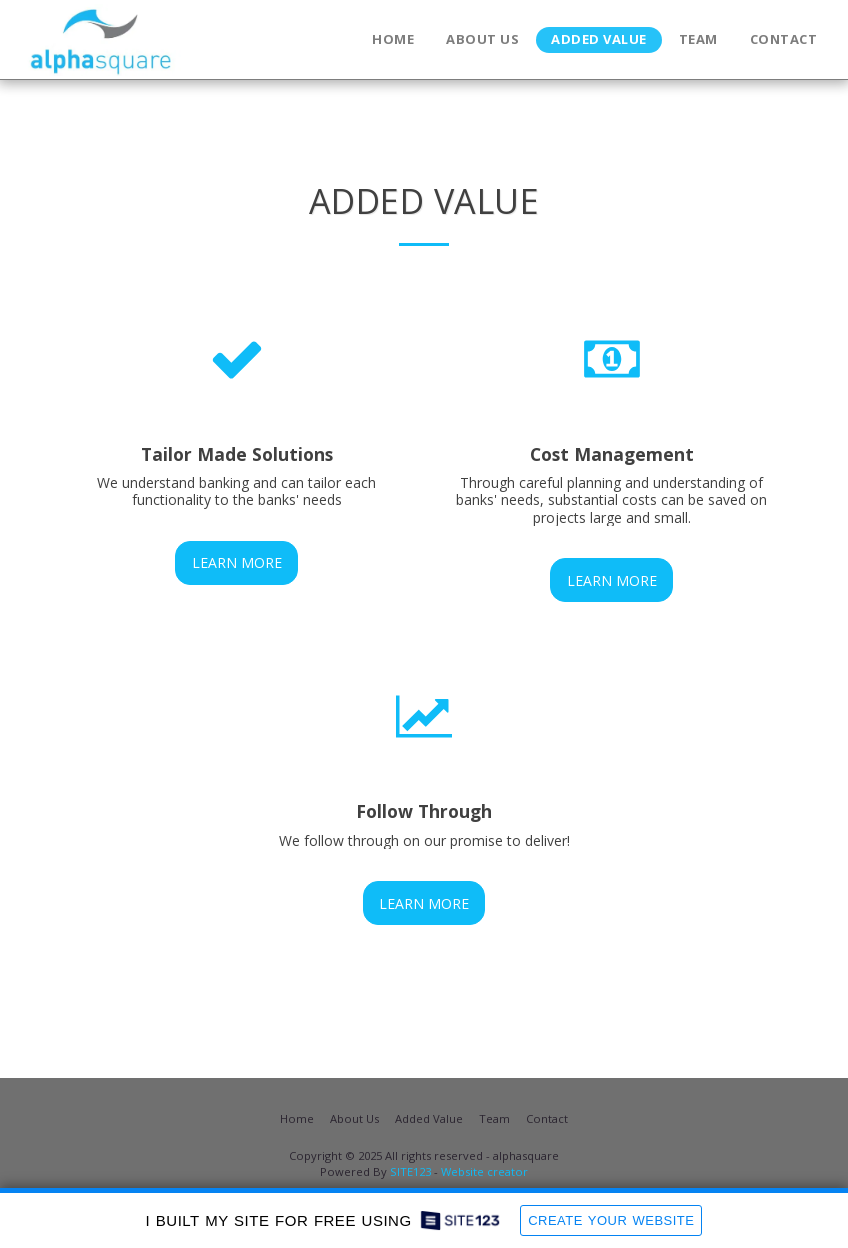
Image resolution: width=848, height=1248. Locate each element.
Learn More (237, 562)
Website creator (484, 1171)
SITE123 (410, 1171)
